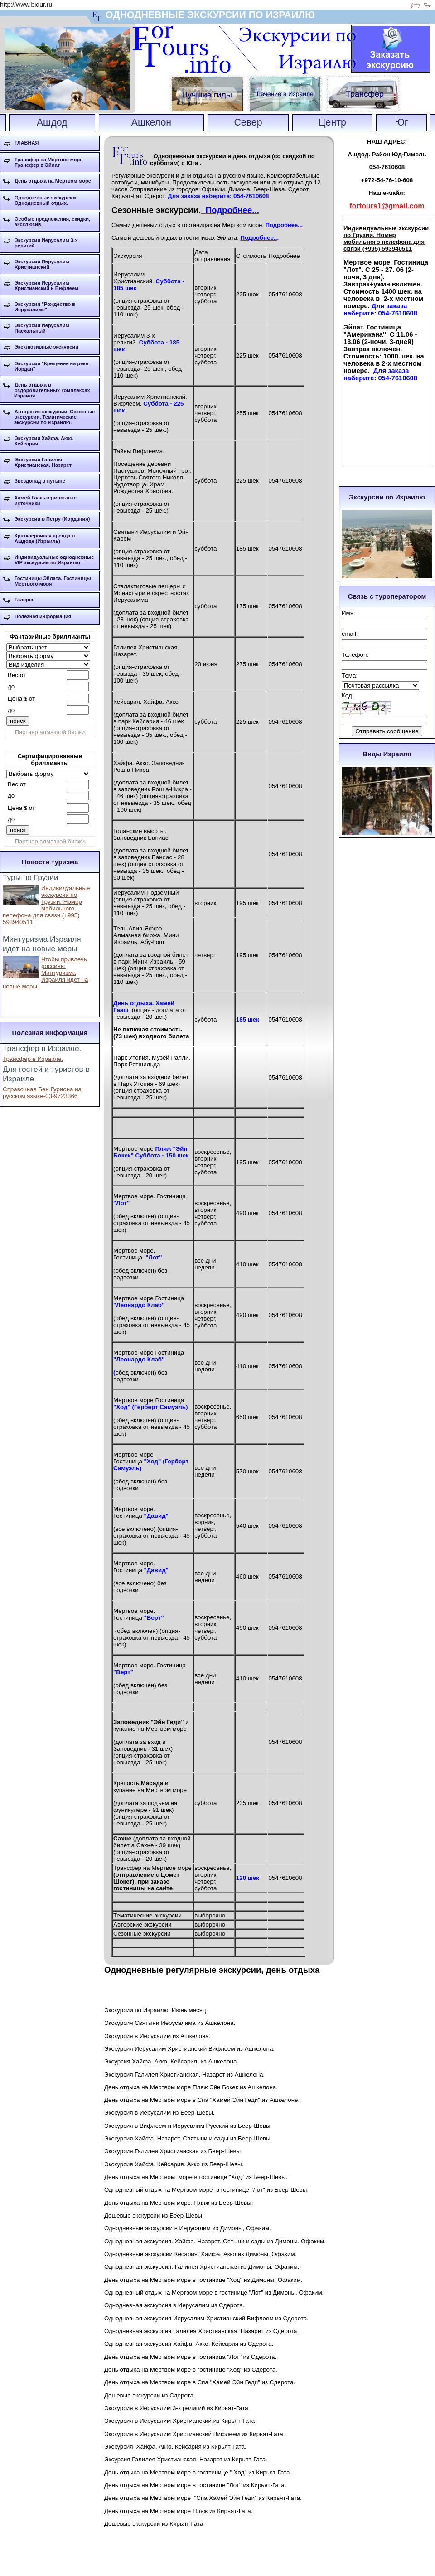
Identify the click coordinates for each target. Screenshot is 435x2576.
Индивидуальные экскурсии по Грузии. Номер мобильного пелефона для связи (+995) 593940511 (46, 905)
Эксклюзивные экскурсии (46, 346)
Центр (332, 122)
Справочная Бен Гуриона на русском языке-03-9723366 (42, 1092)
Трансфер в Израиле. (33, 1059)
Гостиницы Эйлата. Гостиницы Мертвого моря (52, 581)
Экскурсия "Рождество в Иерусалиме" (44, 306)
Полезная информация (42, 616)
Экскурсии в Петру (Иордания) (52, 519)
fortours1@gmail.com (387, 206)
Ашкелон (151, 122)
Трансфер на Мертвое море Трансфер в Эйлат (48, 162)
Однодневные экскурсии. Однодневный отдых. (45, 200)
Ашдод (52, 122)
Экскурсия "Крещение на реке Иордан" (51, 366)
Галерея (24, 599)
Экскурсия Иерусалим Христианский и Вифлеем (46, 285)
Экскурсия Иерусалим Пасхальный (41, 328)
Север (248, 122)
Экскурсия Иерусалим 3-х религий (46, 242)
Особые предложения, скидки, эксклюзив (52, 221)
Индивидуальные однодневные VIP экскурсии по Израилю (54, 559)
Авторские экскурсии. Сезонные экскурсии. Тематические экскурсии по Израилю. (54, 417)
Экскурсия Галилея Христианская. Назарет (43, 462)
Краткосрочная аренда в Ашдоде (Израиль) (44, 538)
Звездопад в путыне (39, 481)
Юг (401, 122)
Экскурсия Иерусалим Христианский (41, 264)
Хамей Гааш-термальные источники (45, 500)
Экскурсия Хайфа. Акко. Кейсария (44, 441)
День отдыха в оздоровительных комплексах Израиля (52, 390)
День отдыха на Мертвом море (52, 181)
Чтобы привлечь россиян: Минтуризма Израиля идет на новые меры (45, 973)
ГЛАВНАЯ (26, 142)
